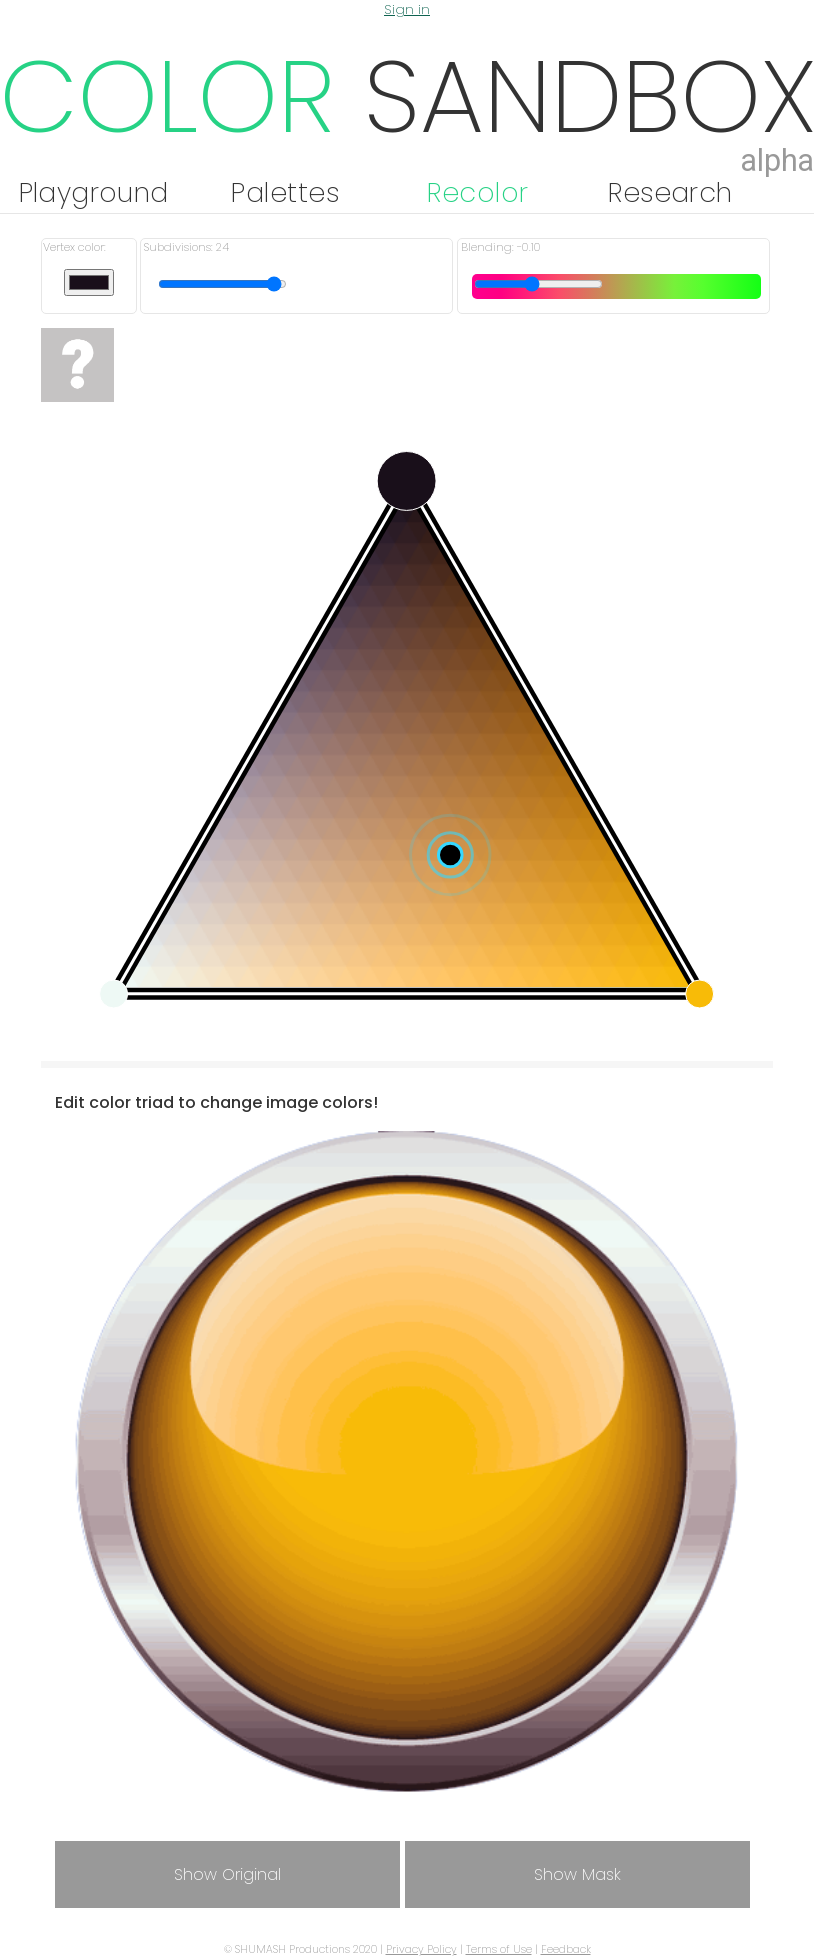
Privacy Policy (421, 1949)
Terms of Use (499, 1949)
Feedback (566, 1949)
